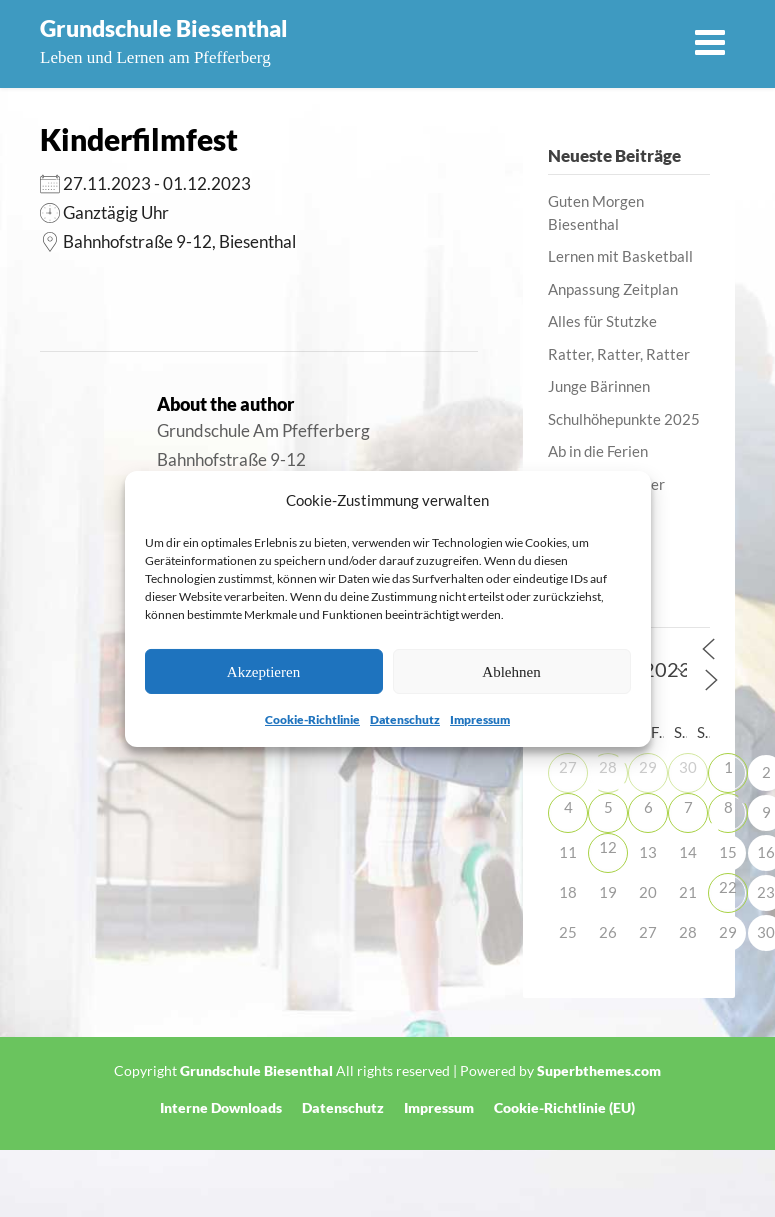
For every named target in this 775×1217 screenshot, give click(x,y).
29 (648, 767)
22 (728, 887)
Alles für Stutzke (602, 321)
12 (608, 847)
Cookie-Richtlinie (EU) (564, 1108)
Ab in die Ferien (598, 451)
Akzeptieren (263, 672)
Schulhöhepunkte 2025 (624, 419)
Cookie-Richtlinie (312, 719)
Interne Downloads (221, 1108)
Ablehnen (511, 672)
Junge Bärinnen (599, 386)
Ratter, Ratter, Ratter (619, 354)
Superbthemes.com (599, 1070)
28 (608, 767)
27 (568, 767)
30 (688, 767)
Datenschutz (405, 719)
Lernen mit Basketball (620, 256)
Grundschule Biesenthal (164, 28)
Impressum (480, 719)
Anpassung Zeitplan (613, 289)
